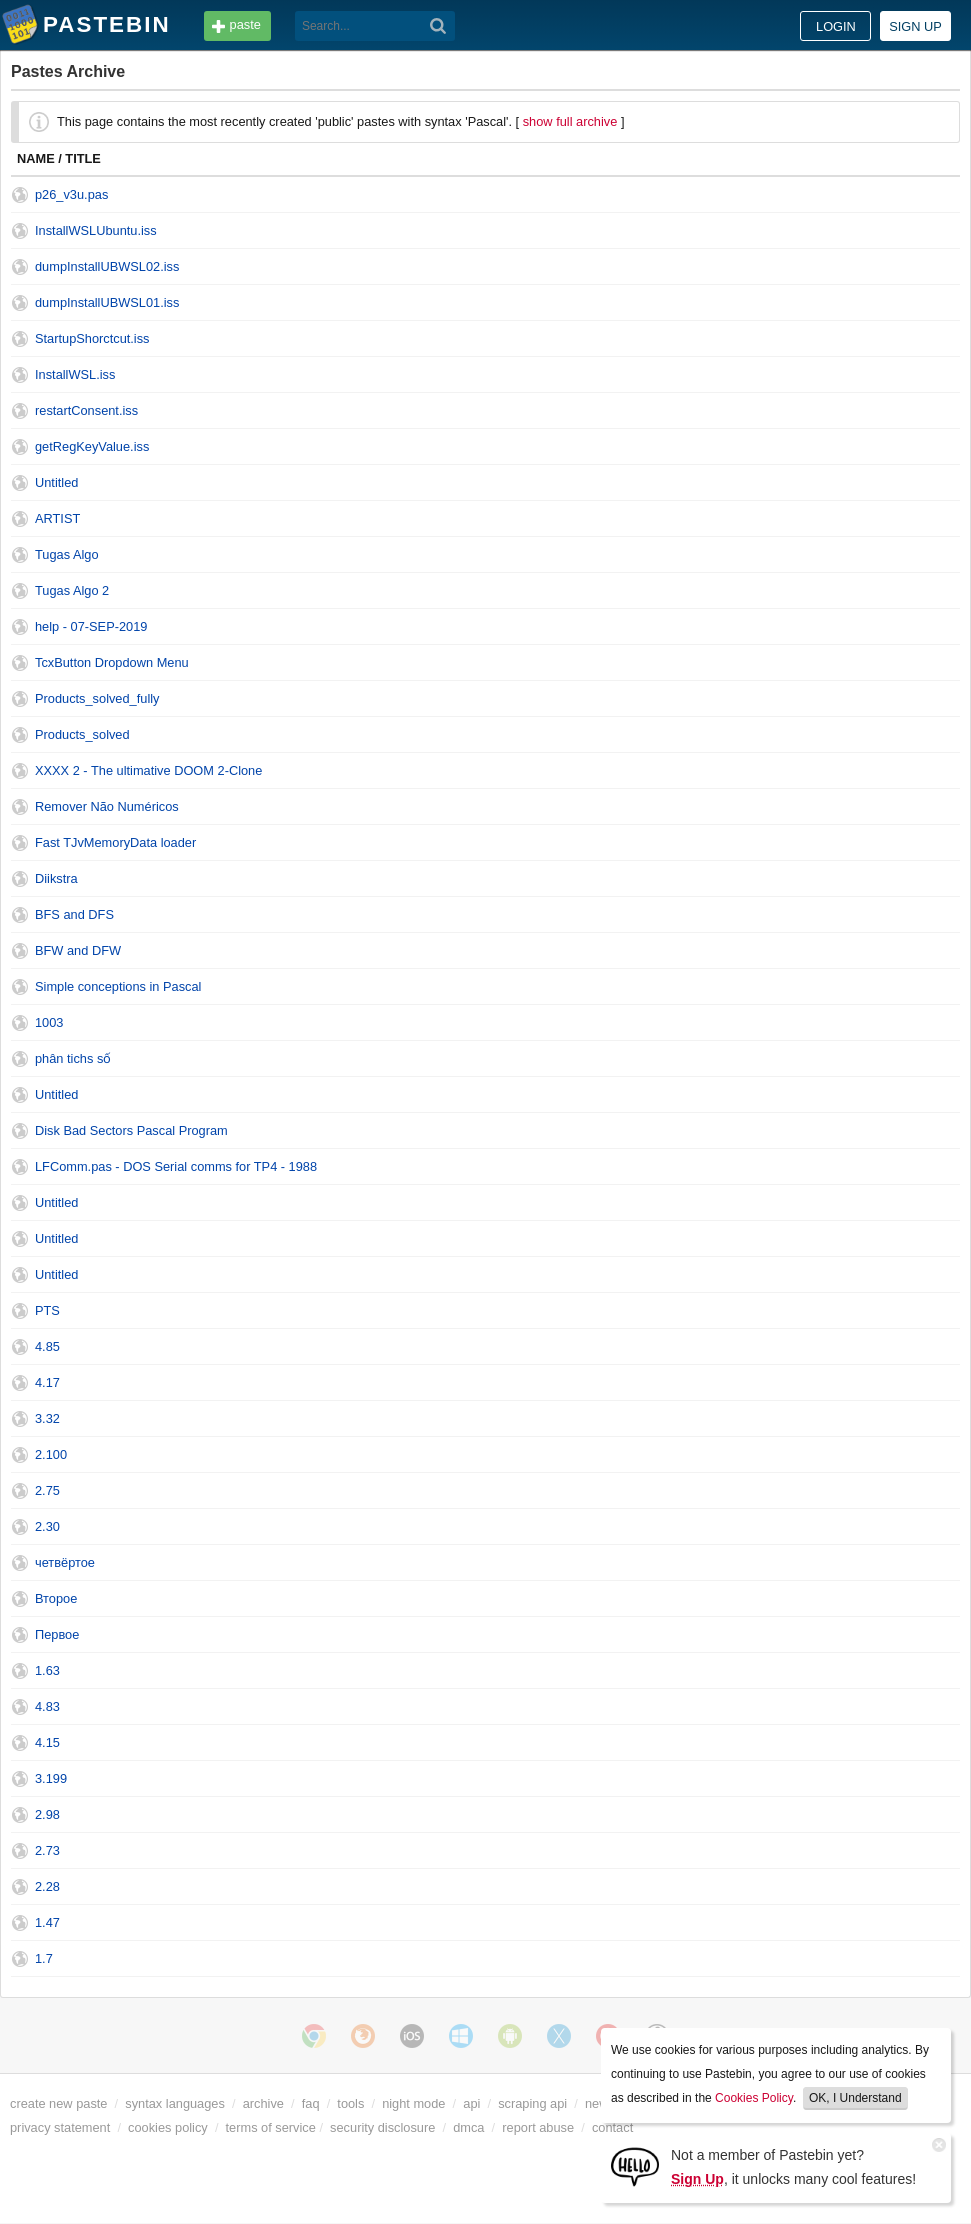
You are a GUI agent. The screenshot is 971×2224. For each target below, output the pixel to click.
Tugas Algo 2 (72, 590)
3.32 (47, 1418)
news (600, 2103)
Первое (57, 1634)
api (471, 2103)
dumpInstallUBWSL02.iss (107, 266)
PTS (47, 1310)
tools (350, 2103)
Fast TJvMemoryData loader (115, 842)
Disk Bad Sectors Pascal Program (131, 1130)
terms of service (271, 2127)
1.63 (47, 1670)
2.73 (47, 1850)
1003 (49, 1022)
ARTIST (57, 518)
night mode (413, 2103)
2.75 (47, 1490)
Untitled (56, 482)
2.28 (47, 1886)
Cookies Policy (754, 2098)
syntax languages (175, 2103)
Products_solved (82, 734)
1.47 (47, 1922)
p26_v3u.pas (71, 194)
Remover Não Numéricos (107, 806)
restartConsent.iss (86, 410)
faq (311, 2103)
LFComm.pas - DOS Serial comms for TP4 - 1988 (176, 1166)
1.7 (44, 1958)
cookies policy (168, 2127)
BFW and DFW (78, 950)
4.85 (47, 1346)
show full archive (570, 121)
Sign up (915, 26)
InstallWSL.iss (75, 374)
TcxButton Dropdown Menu (112, 662)
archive (263, 2103)
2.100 (51, 1454)
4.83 (47, 1706)
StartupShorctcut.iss (92, 338)
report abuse (538, 2127)
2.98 (47, 1814)
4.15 (47, 1742)
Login (836, 26)
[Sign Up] (635, 2165)
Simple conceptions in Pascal (118, 986)
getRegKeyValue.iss (92, 446)
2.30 (47, 1526)
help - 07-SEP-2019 (91, 626)
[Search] (438, 26)
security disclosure (382, 2127)
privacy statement (60, 2127)
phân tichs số (73, 1058)
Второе (56, 1598)
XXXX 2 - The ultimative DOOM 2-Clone (148, 770)
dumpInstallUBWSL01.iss (107, 302)
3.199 (51, 1778)
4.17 (47, 1382)
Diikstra (56, 878)
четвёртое (65, 1562)
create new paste (58, 2103)
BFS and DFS (74, 914)
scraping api (532, 2103)
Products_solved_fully (97, 698)
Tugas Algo (67, 554)
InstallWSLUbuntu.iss (96, 230)
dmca (468, 2127)
